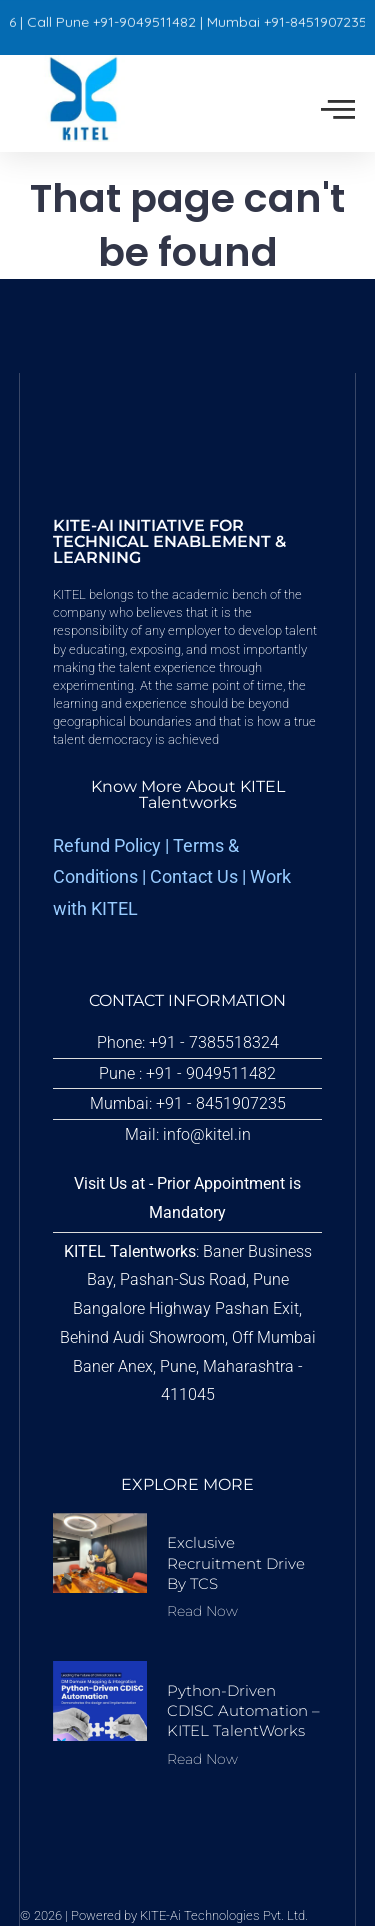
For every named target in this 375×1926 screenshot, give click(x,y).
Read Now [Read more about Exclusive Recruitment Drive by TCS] (202, 1611)
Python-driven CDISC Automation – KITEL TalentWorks (243, 1711)
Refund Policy (107, 846)
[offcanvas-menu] (338, 110)
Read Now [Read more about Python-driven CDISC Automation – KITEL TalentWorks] (202, 1759)
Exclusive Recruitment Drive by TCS (236, 1563)
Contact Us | (200, 877)
